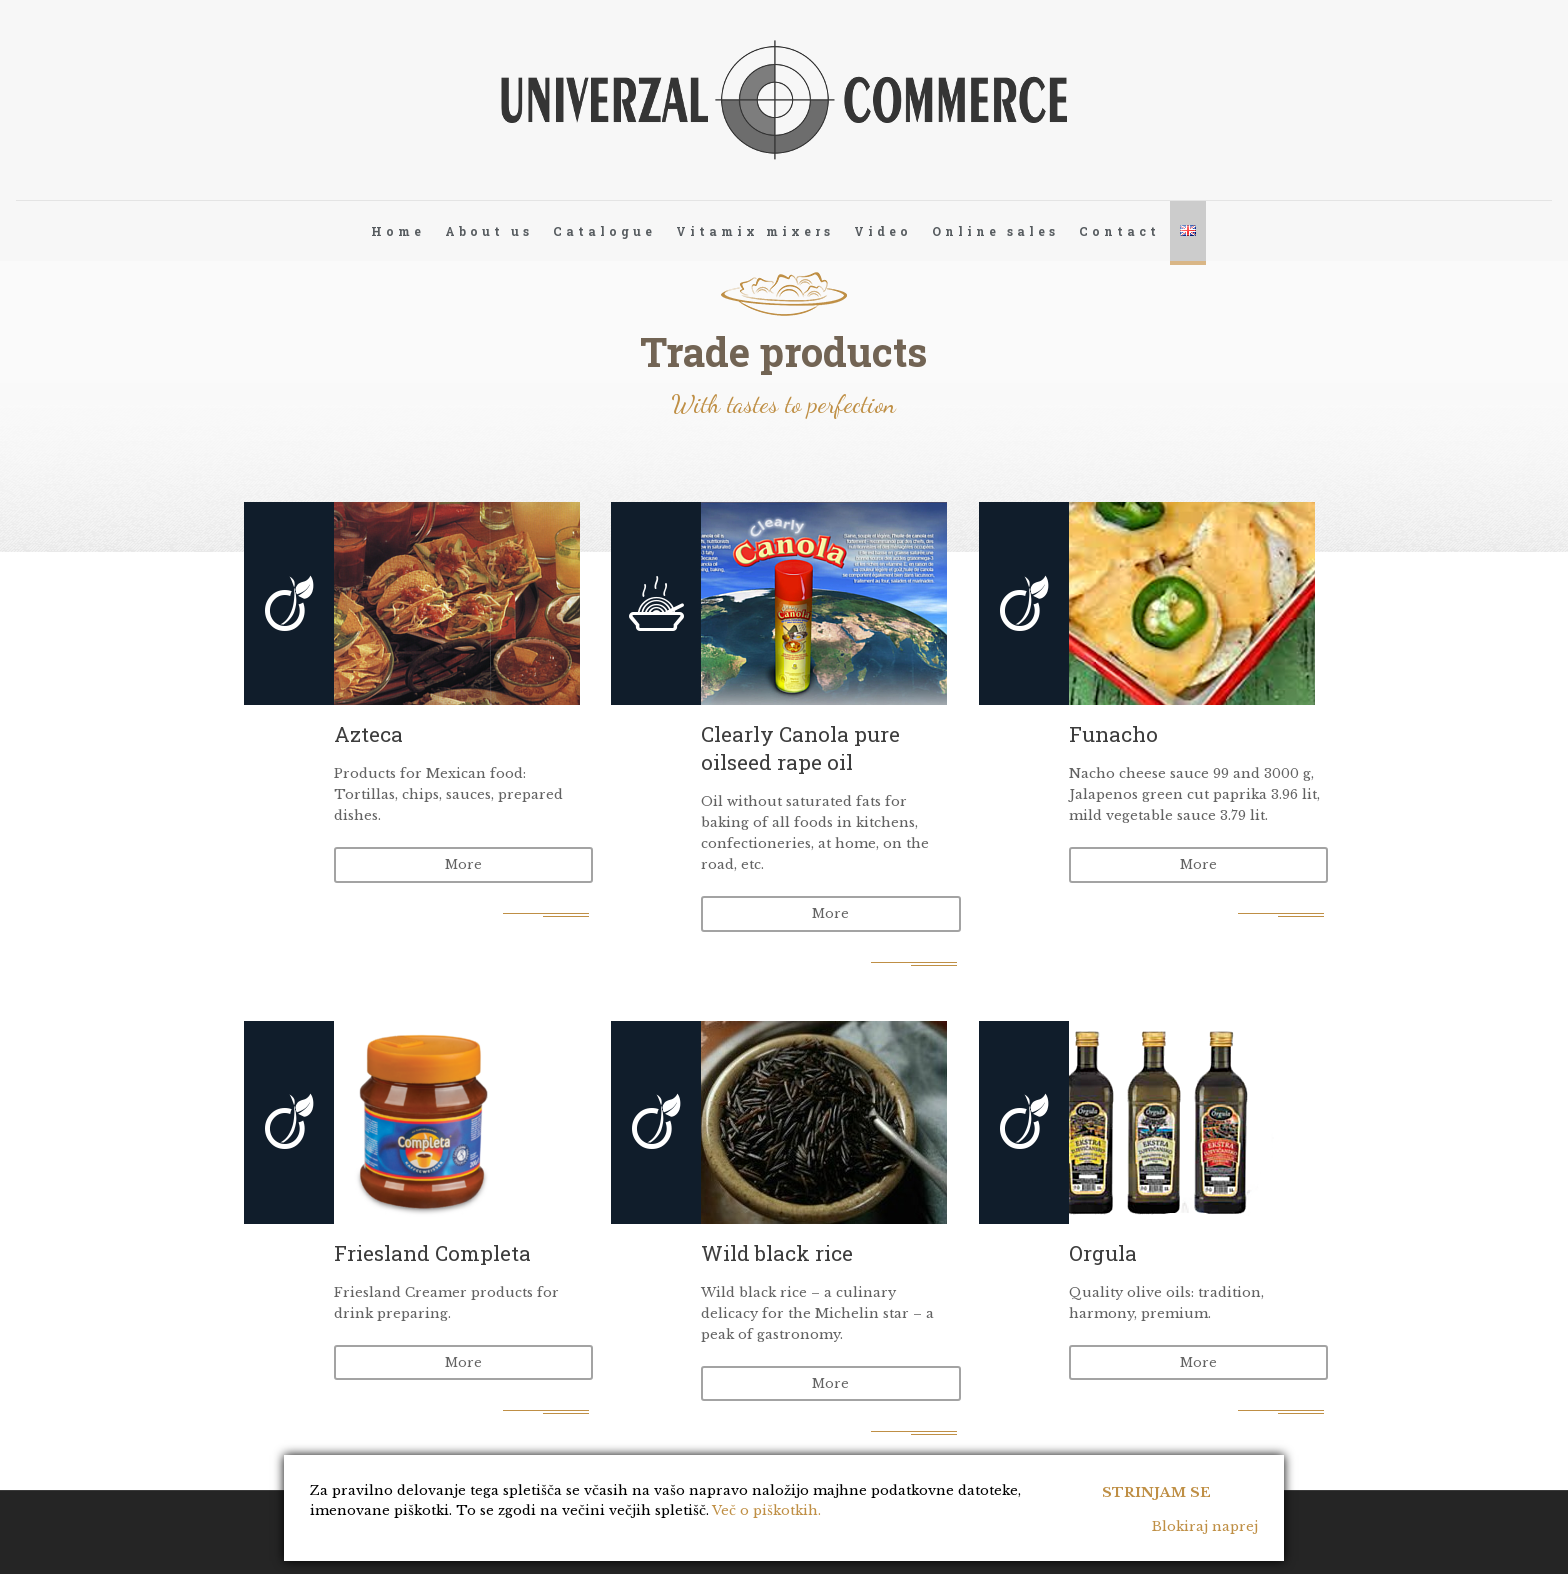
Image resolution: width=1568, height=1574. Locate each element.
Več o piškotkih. (766, 1510)
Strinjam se (1156, 1485)
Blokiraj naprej (1205, 1526)
